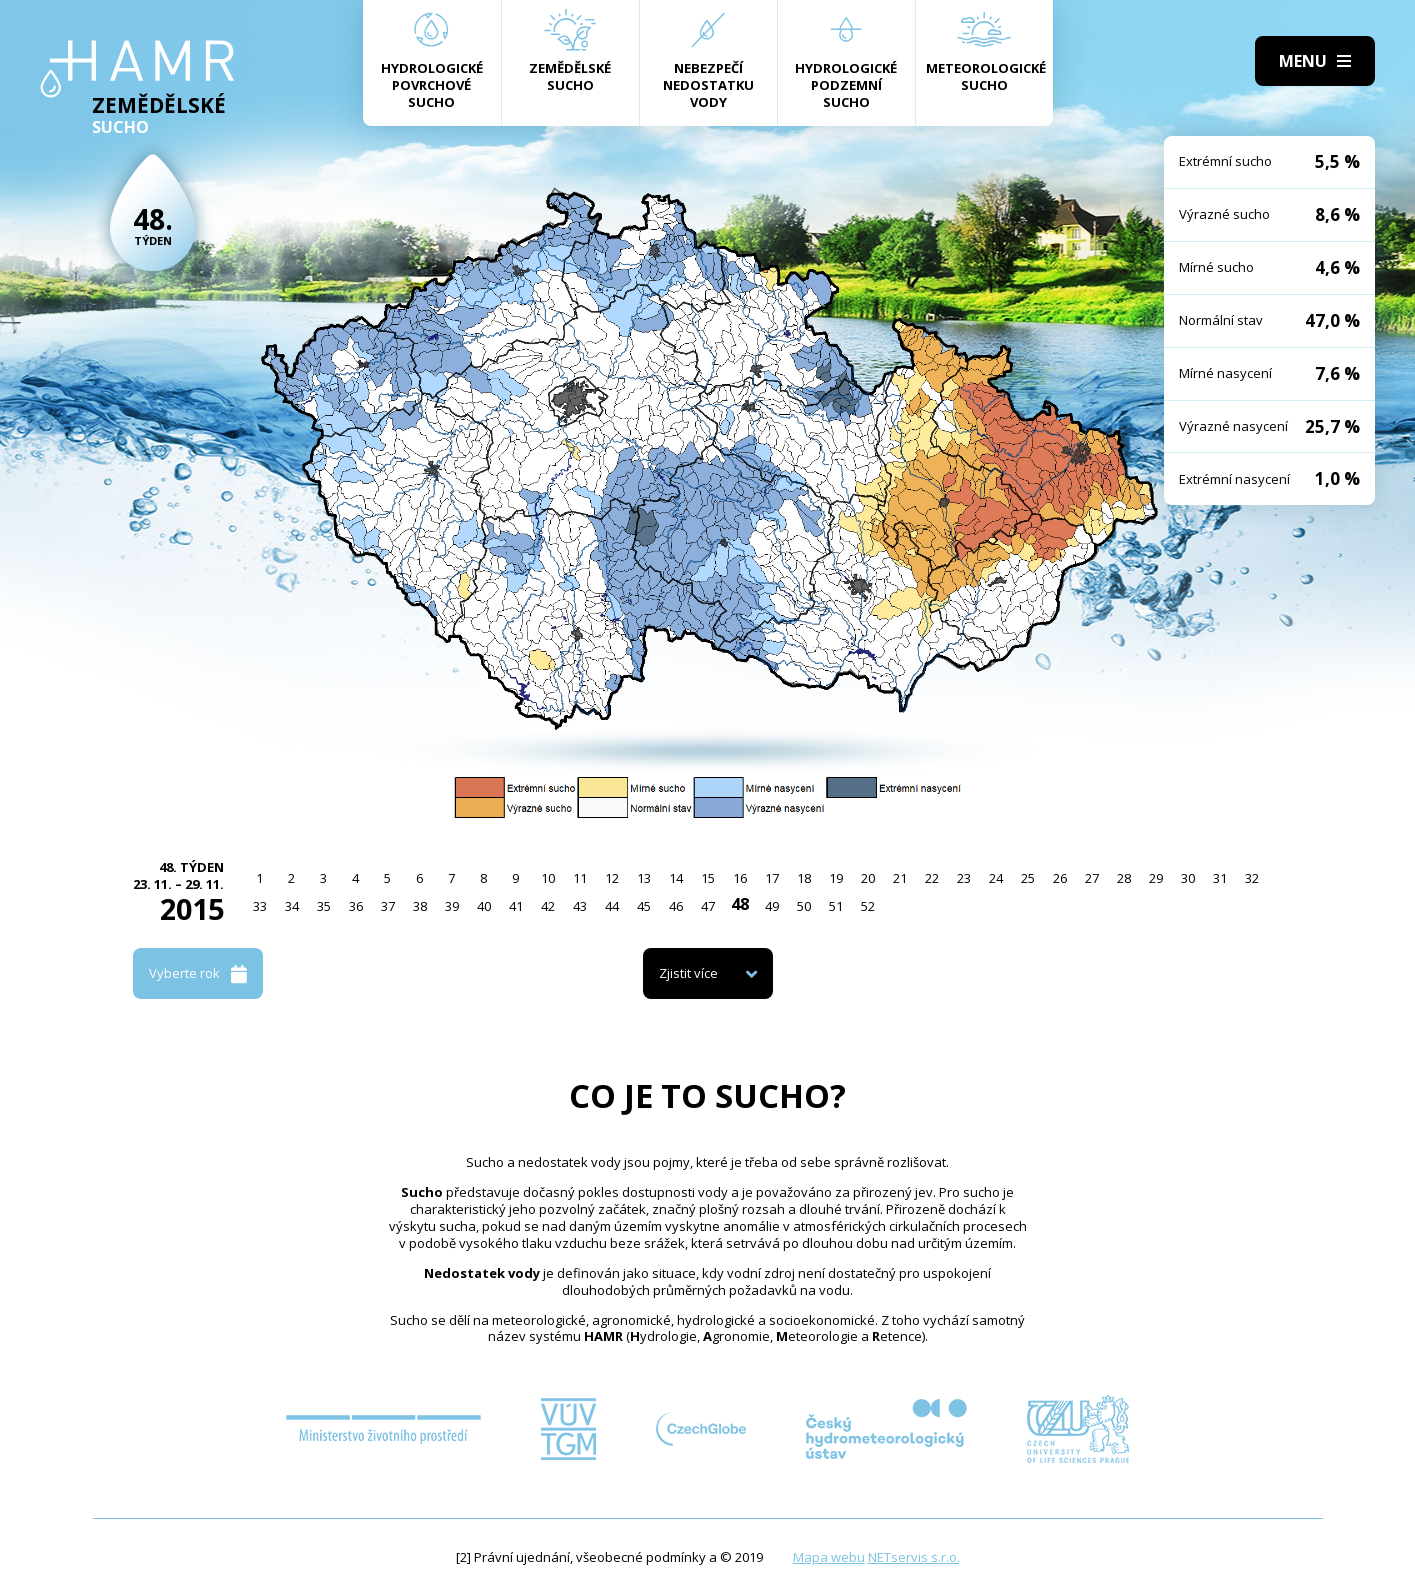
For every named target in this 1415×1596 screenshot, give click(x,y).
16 (740, 878)
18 (804, 878)
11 (580, 878)
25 (1028, 878)
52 (868, 906)
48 (740, 904)
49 (772, 906)
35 (324, 906)
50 (804, 906)
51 (836, 906)
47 (708, 906)
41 (516, 906)
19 (836, 878)
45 (644, 906)
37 (388, 906)
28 (1124, 878)
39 (452, 906)
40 (484, 906)
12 (612, 878)
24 (996, 878)
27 (1092, 878)
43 (580, 906)
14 (676, 878)
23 (964, 878)
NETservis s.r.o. (914, 1557)
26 (1060, 878)
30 (1188, 878)
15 (708, 878)
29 (1156, 878)
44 (612, 906)
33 (260, 906)
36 (356, 906)
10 (548, 878)
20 (868, 878)
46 (676, 906)
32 (1252, 878)
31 (1220, 878)
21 (900, 878)
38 (420, 906)
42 (548, 906)
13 (644, 878)
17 (772, 878)
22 (932, 878)
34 (292, 906)
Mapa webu (829, 1557)
